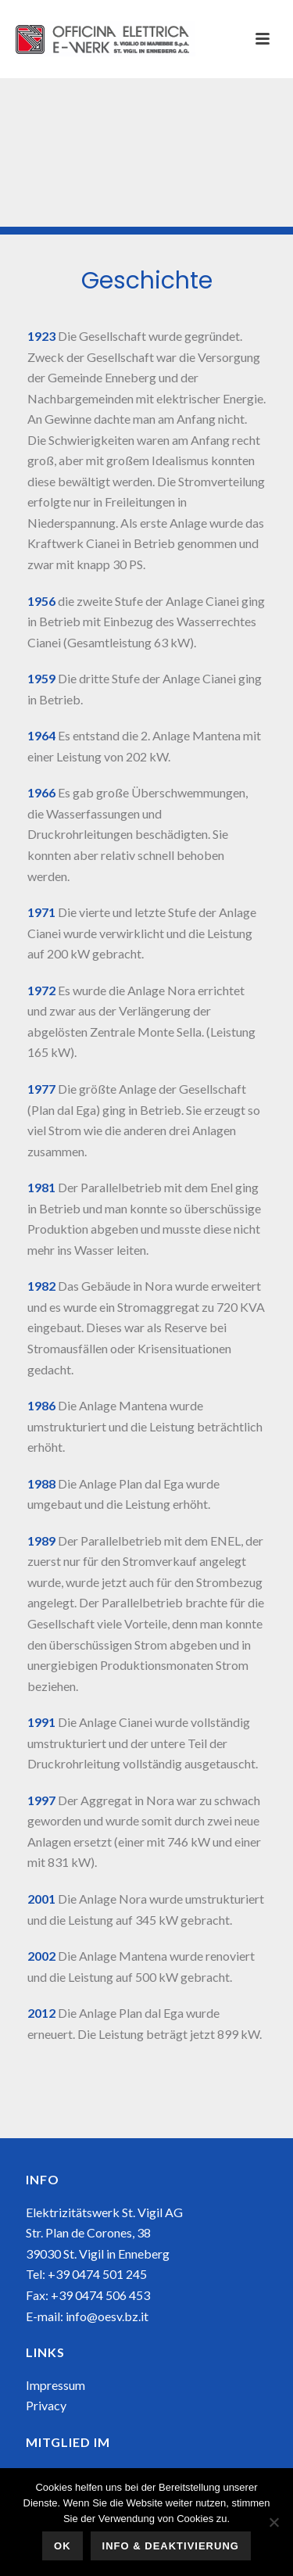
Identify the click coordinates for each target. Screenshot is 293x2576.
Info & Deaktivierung (170, 2546)
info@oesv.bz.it (107, 2316)
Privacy (46, 2405)
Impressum (55, 2384)
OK (62, 2546)
